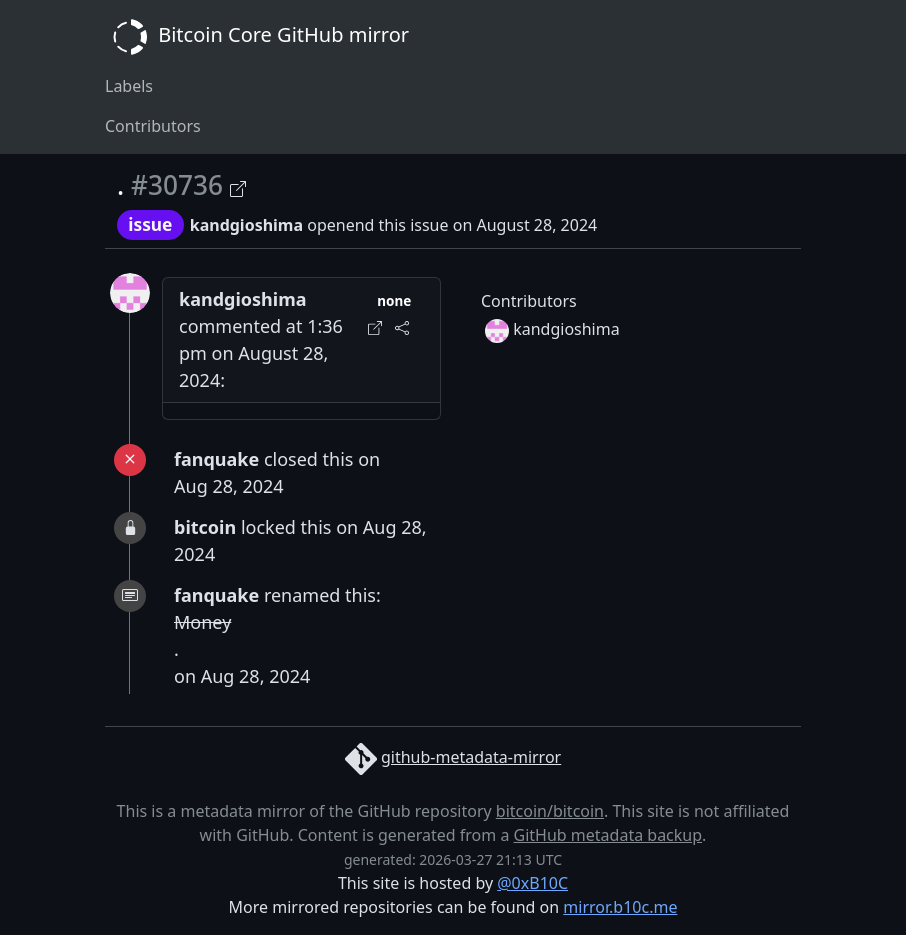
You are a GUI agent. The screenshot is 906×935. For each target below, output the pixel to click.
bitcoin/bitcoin (550, 811)
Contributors (153, 126)
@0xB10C (532, 883)
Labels (129, 86)
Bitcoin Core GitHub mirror (257, 37)
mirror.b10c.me (620, 907)
